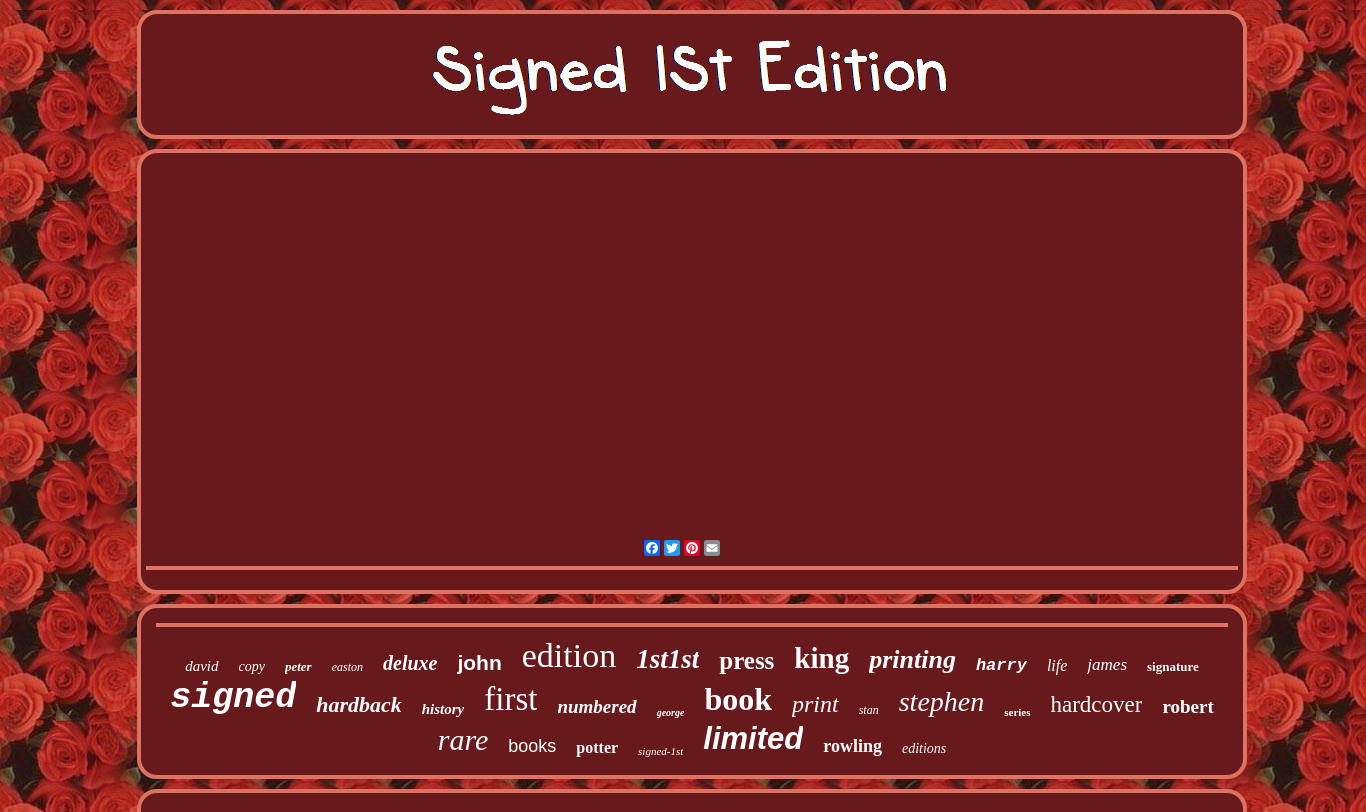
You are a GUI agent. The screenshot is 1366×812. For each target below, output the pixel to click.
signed (233, 698)
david (201, 666)
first (510, 699)
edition (569, 655)
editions (924, 748)
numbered (596, 706)
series (1017, 712)
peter (298, 666)
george (671, 712)
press (746, 660)
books (532, 746)
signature (1173, 666)
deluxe (410, 663)
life (1057, 665)
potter (597, 747)
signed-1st (660, 751)
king (821, 658)
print (815, 704)
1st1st (667, 659)
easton (347, 667)
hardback (359, 704)
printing (912, 659)
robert (1187, 706)
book (738, 699)
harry (1001, 665)
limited (753, 738)
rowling (852, 746)
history (443, 709)
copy (252, 666)
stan (869, 710)
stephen (942, 701)
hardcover (1097, 704)
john (479, 662)
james (1107, 664)
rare (463, 739)
